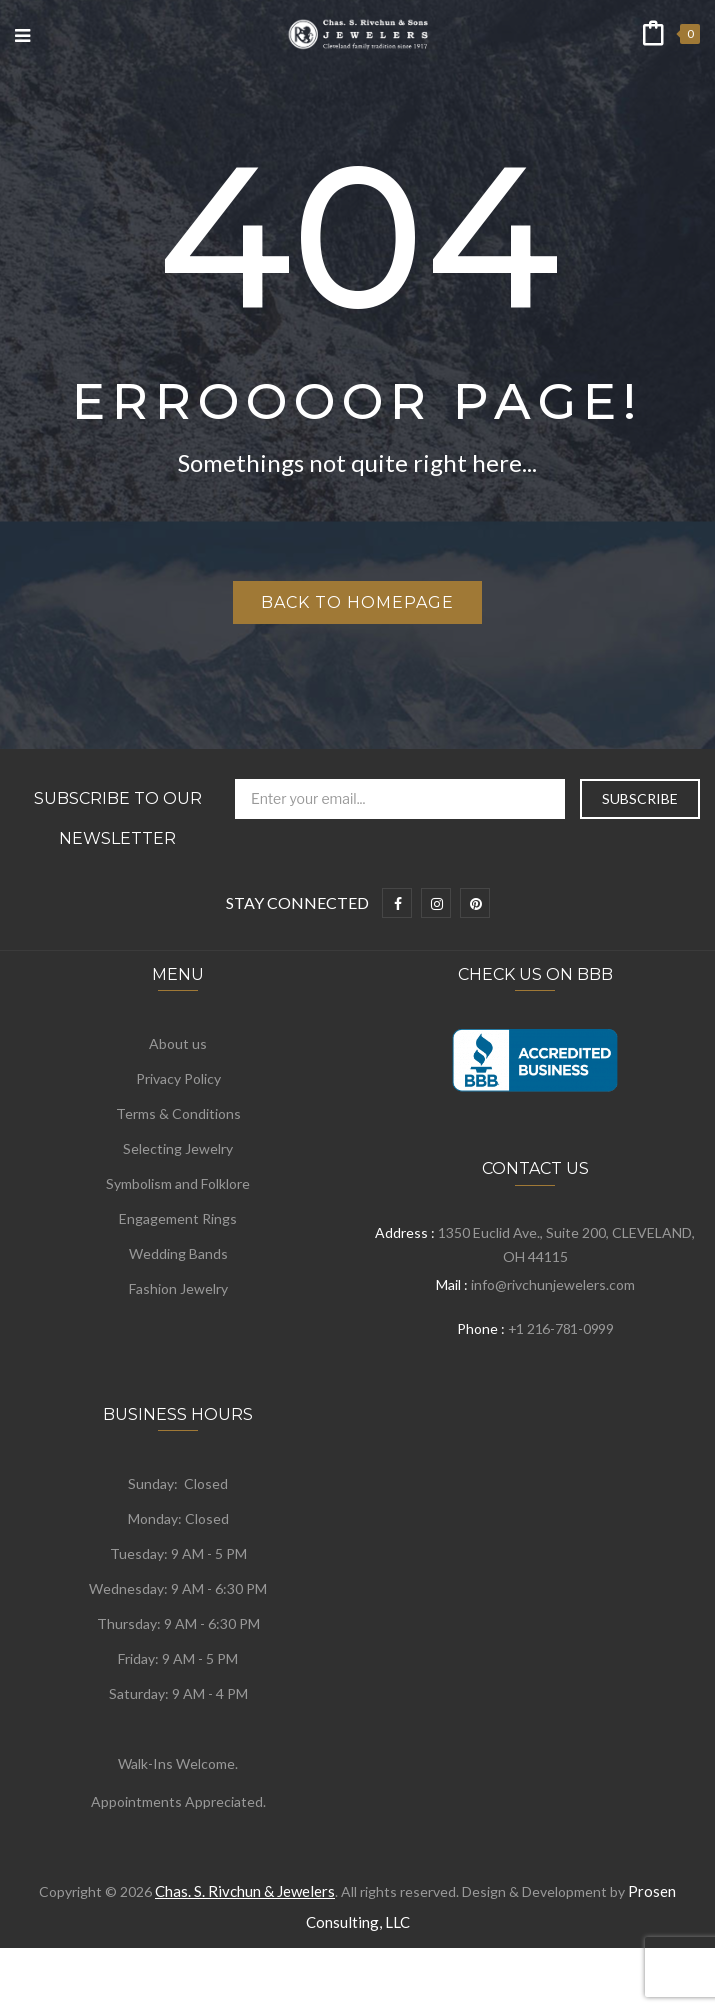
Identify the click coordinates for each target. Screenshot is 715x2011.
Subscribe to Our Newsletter (118, 818)
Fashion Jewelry (178, 1288)
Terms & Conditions (178, 1113)
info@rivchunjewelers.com (553, 1284)
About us (178, 1043)
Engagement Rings (178, 1218)
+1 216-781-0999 (561, 1328)
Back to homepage (357, 602)
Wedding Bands (178, 1253)
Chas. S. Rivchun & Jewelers (245, 1891)
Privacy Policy (178, 1078)
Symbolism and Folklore (178, 1183)
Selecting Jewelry (178, 1148)
